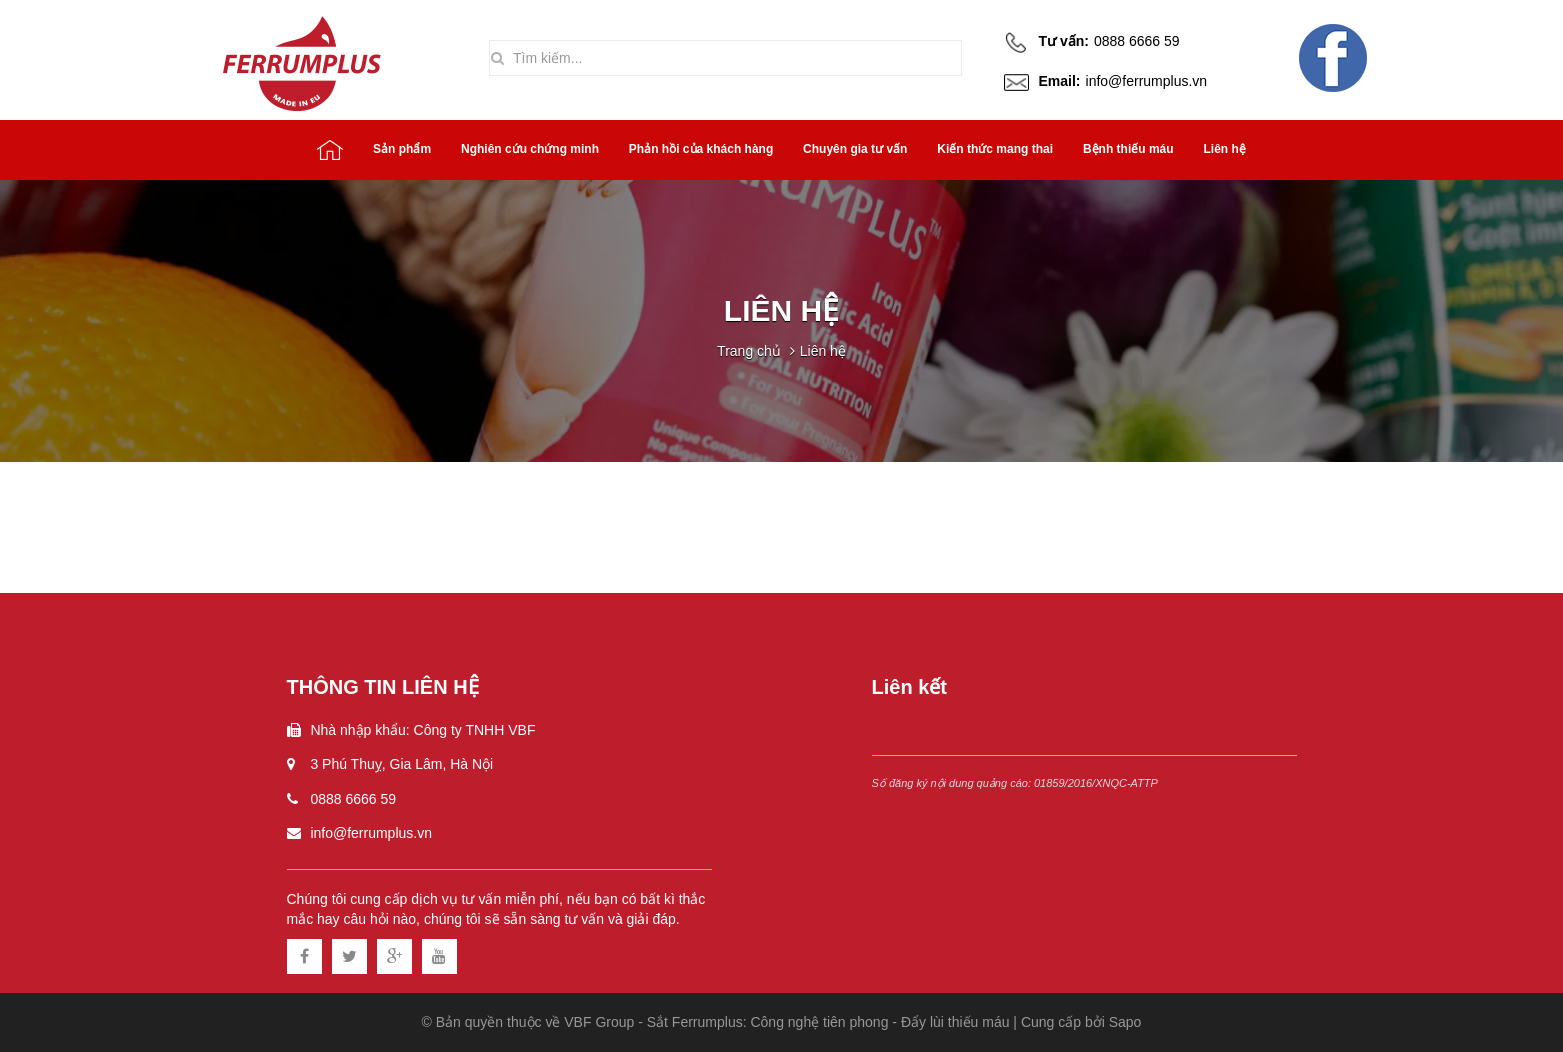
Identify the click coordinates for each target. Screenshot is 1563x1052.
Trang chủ (749, 351)
